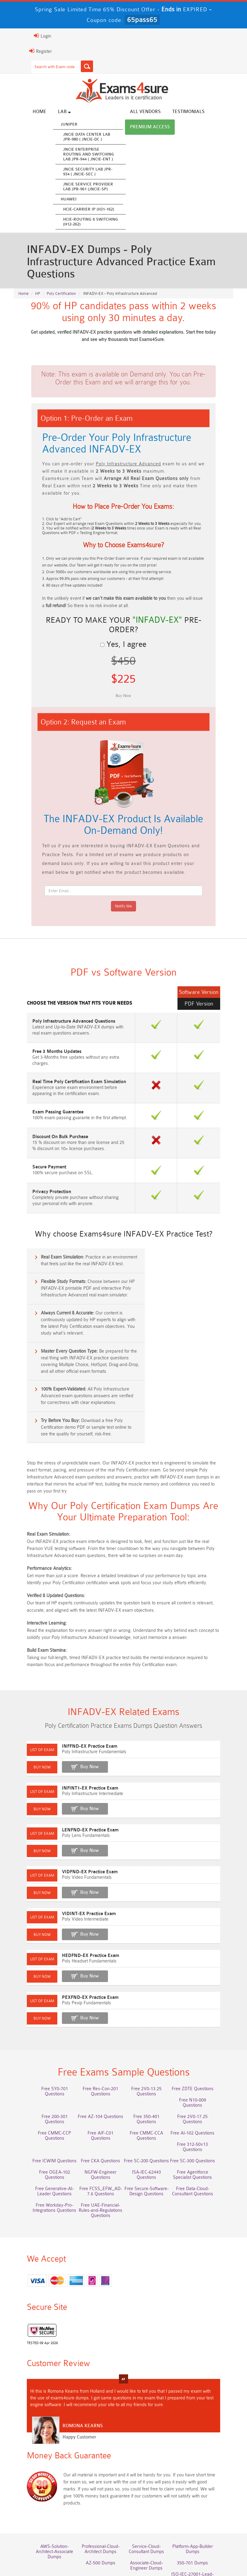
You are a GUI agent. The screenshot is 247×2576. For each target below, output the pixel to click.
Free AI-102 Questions (150, 2078)
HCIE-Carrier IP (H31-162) (74, 209)
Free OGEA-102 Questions (150, 2101)
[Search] (72, 66)
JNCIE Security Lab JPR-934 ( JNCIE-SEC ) (73, 172)
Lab (50, 112)
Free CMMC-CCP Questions (203, 2064)
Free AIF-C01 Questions (43, 2078)
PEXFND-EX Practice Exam (76, 1941)
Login (28, 36)
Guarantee (121, 2542)
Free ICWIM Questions (150, 2089)
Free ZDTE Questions (203, 2039)
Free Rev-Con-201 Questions (97, 2042)
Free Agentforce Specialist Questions (96, 2115)
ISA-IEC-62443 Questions (44, 2112)
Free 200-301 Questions (203, 2050)
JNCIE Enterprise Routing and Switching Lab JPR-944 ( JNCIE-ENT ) (74, 155)
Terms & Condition (159, 2542)
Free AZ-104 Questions (43, 2062)
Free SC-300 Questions (97, 2101)
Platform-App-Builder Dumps (203, 2476)
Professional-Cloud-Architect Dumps (97, 2476)
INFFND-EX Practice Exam (75, 1690)
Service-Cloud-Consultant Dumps (150, 2476)
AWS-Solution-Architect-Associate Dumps (43, 2476)
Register (26, 51)
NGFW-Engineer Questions (203, 2101)
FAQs (95, 2542)
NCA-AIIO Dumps (203, 2517)
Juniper (54, 125)
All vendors (131, 112)
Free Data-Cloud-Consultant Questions (96, 2131)
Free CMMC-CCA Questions (97, 2081)
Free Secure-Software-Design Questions (44, 2131)
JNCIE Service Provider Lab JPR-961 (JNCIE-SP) (74, 187)
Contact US (198, 2542)
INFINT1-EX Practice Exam (76, 1732)
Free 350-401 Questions (96, 2062)
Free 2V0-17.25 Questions (150, 2062)
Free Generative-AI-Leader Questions (150, 2115)
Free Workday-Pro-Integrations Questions (150, 2131)
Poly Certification (61, 284)
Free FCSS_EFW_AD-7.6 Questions (203, 2115)
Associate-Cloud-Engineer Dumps (97, 2492)
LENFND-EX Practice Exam (76, 1774)
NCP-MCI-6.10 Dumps (150, 2517)
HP (37, 284)
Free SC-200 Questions (43, 2101)
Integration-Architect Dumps (43, 2509)
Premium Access (136, 127)
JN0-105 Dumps (150, 2506)
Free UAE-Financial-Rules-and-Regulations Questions (203, 2131)
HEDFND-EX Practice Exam (76, 1900)
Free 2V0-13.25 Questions (150, 2039)
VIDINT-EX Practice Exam (75, 1858)
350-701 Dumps (150, 2489)
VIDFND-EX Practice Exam (75, 1816)
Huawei (54, 199)
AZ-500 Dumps (44, 2489)
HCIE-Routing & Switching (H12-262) (76, 222)
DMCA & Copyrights (124, 2551)
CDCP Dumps (203, 2506)
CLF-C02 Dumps (97, 2506)
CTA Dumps (96, 2517)
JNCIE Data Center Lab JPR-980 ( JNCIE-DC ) (72, 137)
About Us (71, 2542)
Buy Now (75, 1711)
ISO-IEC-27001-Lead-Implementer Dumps (203, 2492)
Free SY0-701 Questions (43, 2039)
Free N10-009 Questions (150, 2050)
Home (25, 112)
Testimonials (174, 112)
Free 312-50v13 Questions (203, 2078)
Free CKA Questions (203, 2089)
